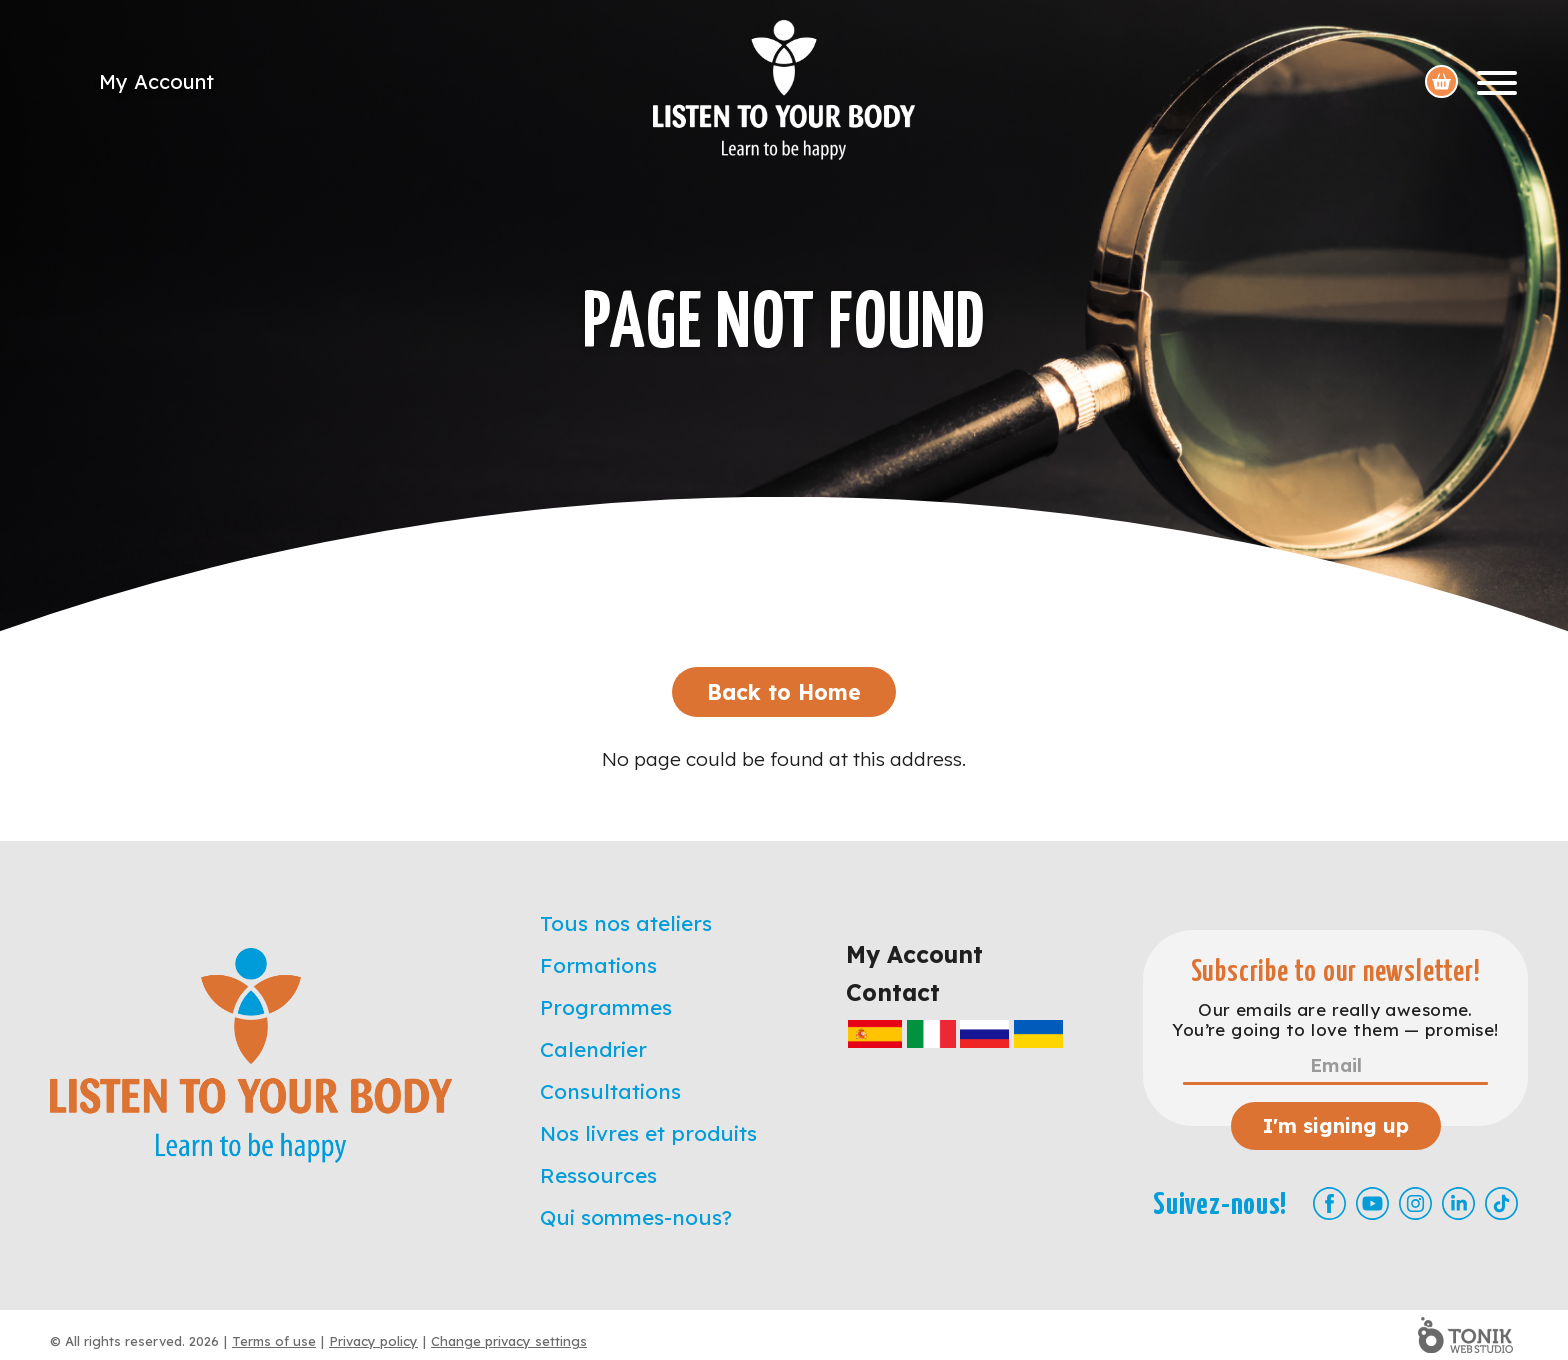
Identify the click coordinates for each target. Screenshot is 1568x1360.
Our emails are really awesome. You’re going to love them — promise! (1335, 1020)
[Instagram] (1415, 1203)
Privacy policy (373, 1341)
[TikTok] (1501, 1203)
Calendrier (593, 1049)
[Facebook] (1329, 1203)
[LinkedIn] (1458, 1203)
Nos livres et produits (648, 1133)
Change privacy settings (509, 1341)
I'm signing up (1336, 1125)
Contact (893, 992)
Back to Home (784, 692)
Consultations (610, 1091)
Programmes (606, 1007)
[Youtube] (1372, 1203)
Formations (598, 965)
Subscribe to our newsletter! (1336, 972)
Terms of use (274, 1341)
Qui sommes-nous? (636, 1217)
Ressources (598, 1175)
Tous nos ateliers (626, 923)
